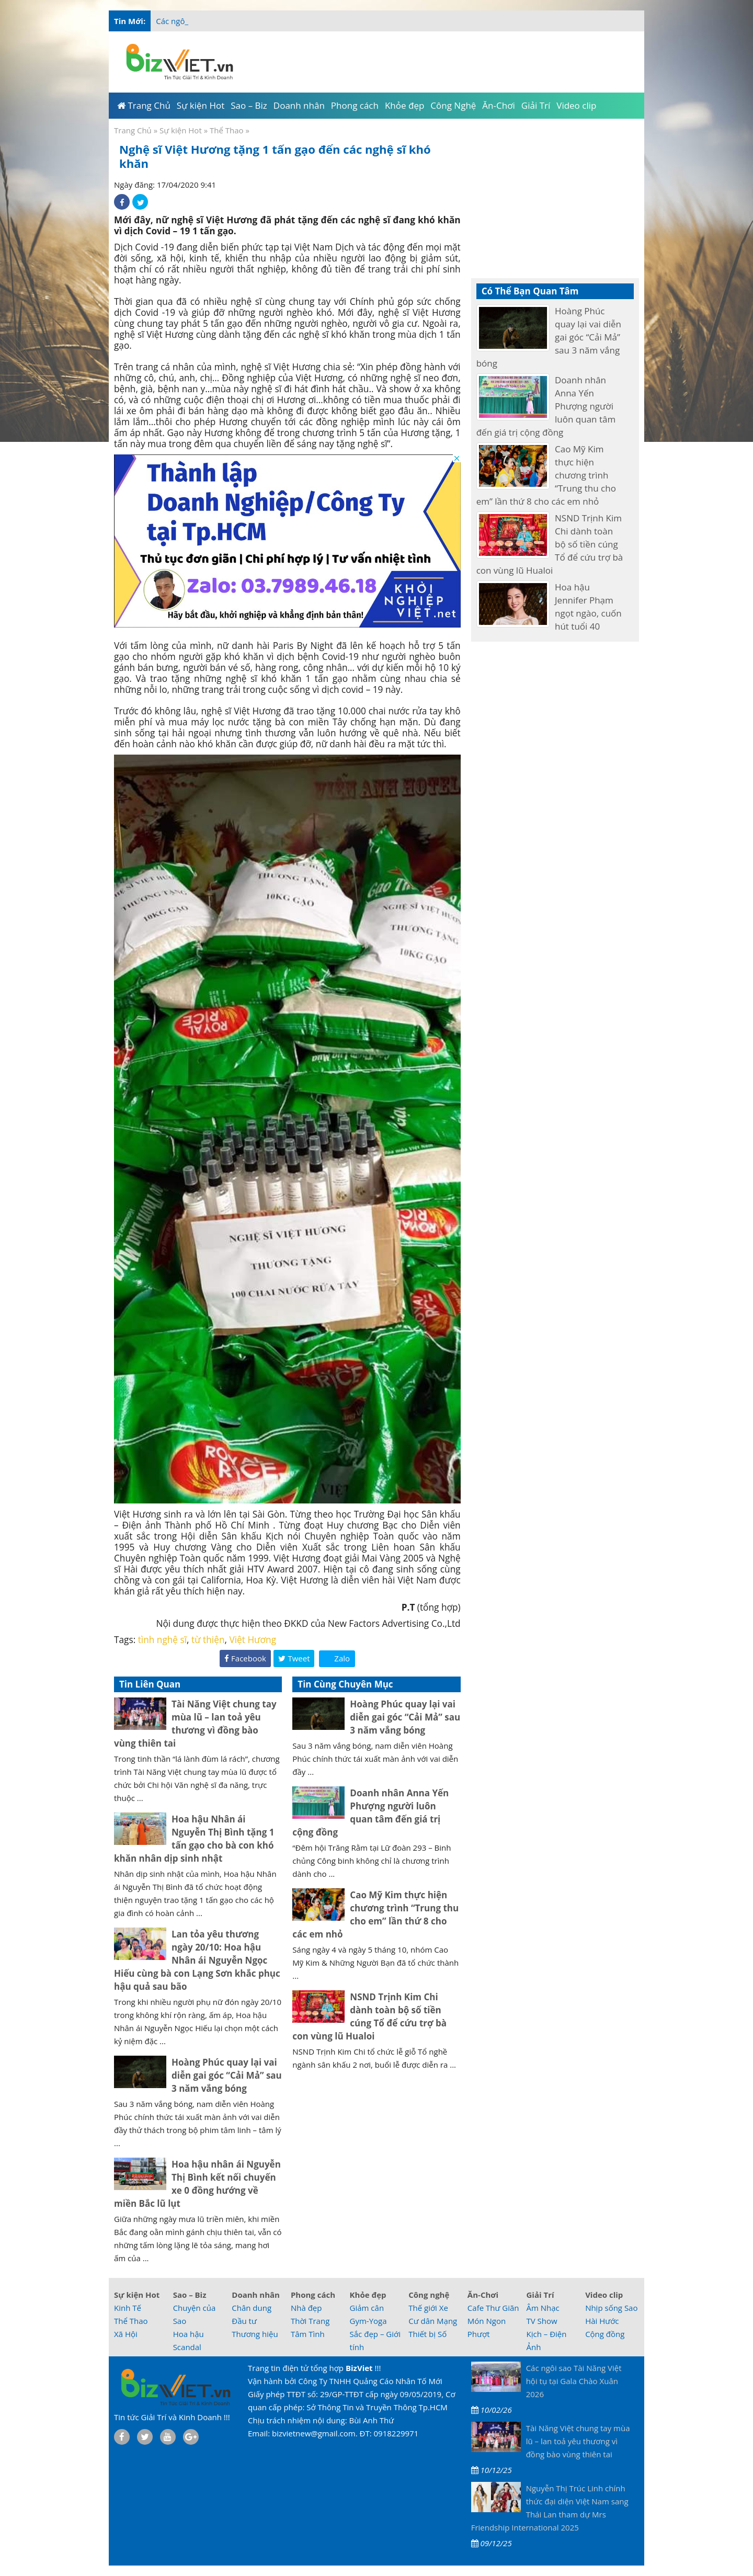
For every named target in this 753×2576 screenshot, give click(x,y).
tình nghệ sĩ (162, 1640)
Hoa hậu (188, 2334)
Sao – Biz (190, 2294)
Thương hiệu (255, 2334)
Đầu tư (244, 2321)
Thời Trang (310, 2321)
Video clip (604, 2294)
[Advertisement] (686, 209)
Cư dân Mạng (432, 2321)
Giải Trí (540, 2294)
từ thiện (207, 1640)
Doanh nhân (256, 2294)
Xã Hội (126, 2334)
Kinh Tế (127, 2308)
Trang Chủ (133, 130)
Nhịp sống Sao (611, 2308)
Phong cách (313, 2294)
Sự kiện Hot (180, 130)
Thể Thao (227, 130)
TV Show (541, 2321)
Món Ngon (486, 2321)
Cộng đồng (604, 2334)
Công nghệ (428, 2294)
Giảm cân (367, 2308)
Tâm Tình (308, 2334)
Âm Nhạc (542, 2308)
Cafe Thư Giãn (493, 2308)
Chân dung (251, 2308)
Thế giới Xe (428, 2308)
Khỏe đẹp (368, 2294)
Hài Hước (602, 2321)
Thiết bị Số (427, 2334)
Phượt (478, 2334)
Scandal (187, 2347)
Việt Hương (252, 1640)
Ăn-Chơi (482, 2294)
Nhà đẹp (306, 2308)
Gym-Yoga (368, 2321)
